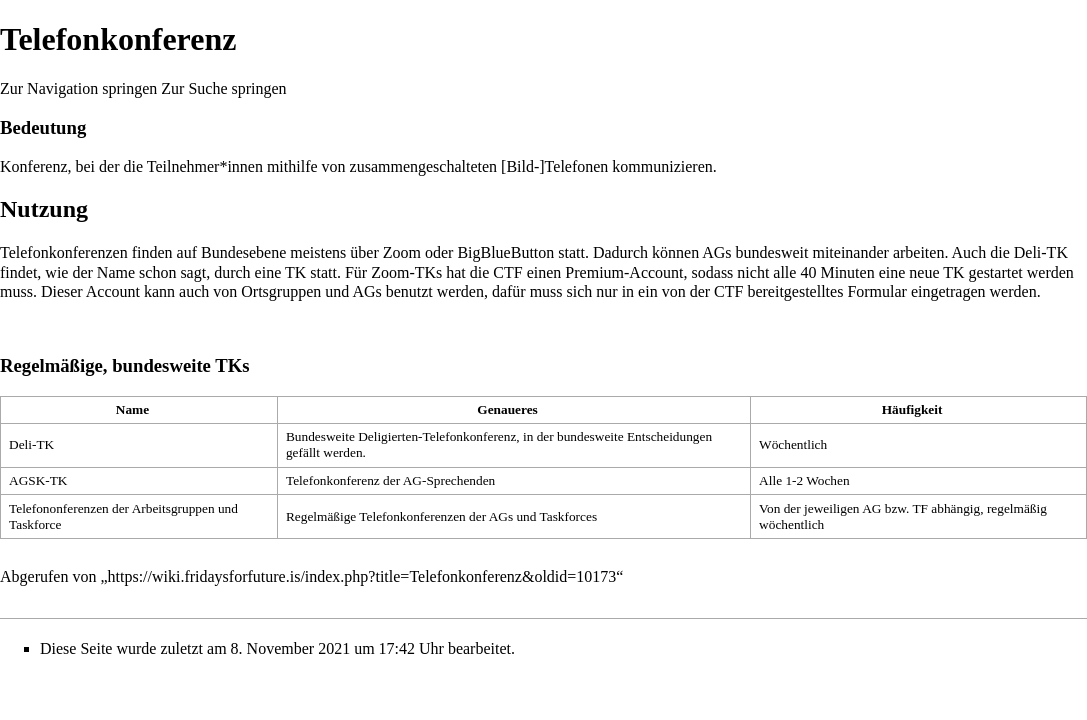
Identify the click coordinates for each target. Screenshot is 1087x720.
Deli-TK (1041, 252)
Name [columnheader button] (132, 409)
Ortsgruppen (281, 291)
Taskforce (35, 524)
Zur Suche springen (223, 88)
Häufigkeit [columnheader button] (912, 409)
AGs (716, 252)
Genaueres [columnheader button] (507, 409)
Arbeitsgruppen (173, 508)
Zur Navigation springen (78, 88)
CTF (507, 272)
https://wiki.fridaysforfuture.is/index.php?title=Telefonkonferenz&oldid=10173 (362, 576)
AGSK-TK (38, 480)
